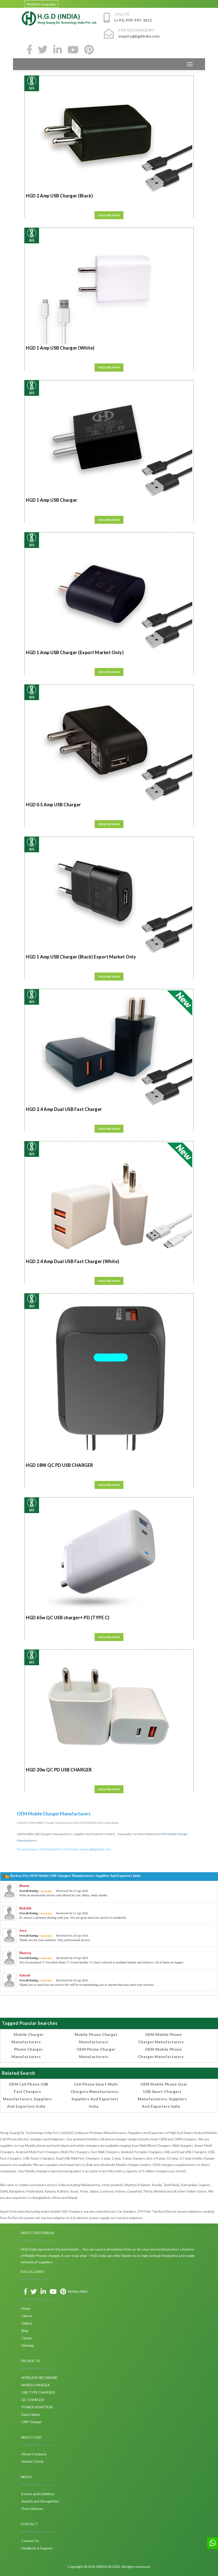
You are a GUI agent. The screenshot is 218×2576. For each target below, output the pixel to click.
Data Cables (30, 2414)
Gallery (26, 2323)
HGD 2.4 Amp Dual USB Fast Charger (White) (72, 1261)
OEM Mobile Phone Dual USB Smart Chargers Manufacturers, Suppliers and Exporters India (162, 2095)
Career (26, 2338)
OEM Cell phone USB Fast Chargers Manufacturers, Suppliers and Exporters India (27, 2095)
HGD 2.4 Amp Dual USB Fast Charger (64, 1109)
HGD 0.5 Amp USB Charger (53, 804)
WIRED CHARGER (35, 2385)
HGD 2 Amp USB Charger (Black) (59, 195)
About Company (33, 2454)
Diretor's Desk (32, 2461)
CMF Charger (31, 2422)
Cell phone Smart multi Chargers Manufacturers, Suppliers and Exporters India (95, 2095)
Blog (24, 2330)
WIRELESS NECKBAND (39, 2377)
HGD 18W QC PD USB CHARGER (59, 1465)
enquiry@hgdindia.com (95, 1849)
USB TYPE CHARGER (38, 2392)
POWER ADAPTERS (37, 2407)
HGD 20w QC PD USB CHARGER (59, 1769)
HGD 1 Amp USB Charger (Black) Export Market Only (81, 956)
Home (25, 2308)
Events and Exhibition (37, 2494)
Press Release (32, 2508)
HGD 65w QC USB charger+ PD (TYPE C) (67, 1617)
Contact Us (30, 2541)
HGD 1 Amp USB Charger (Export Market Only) (74, 652)
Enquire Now (109, 215)
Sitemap (27, 2345)
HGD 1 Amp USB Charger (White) (60, 348)
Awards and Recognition (40, 2501)
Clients (26, 2316)
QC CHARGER (32, 2400)
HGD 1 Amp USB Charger (51, 500)
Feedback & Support (37, 2548)
